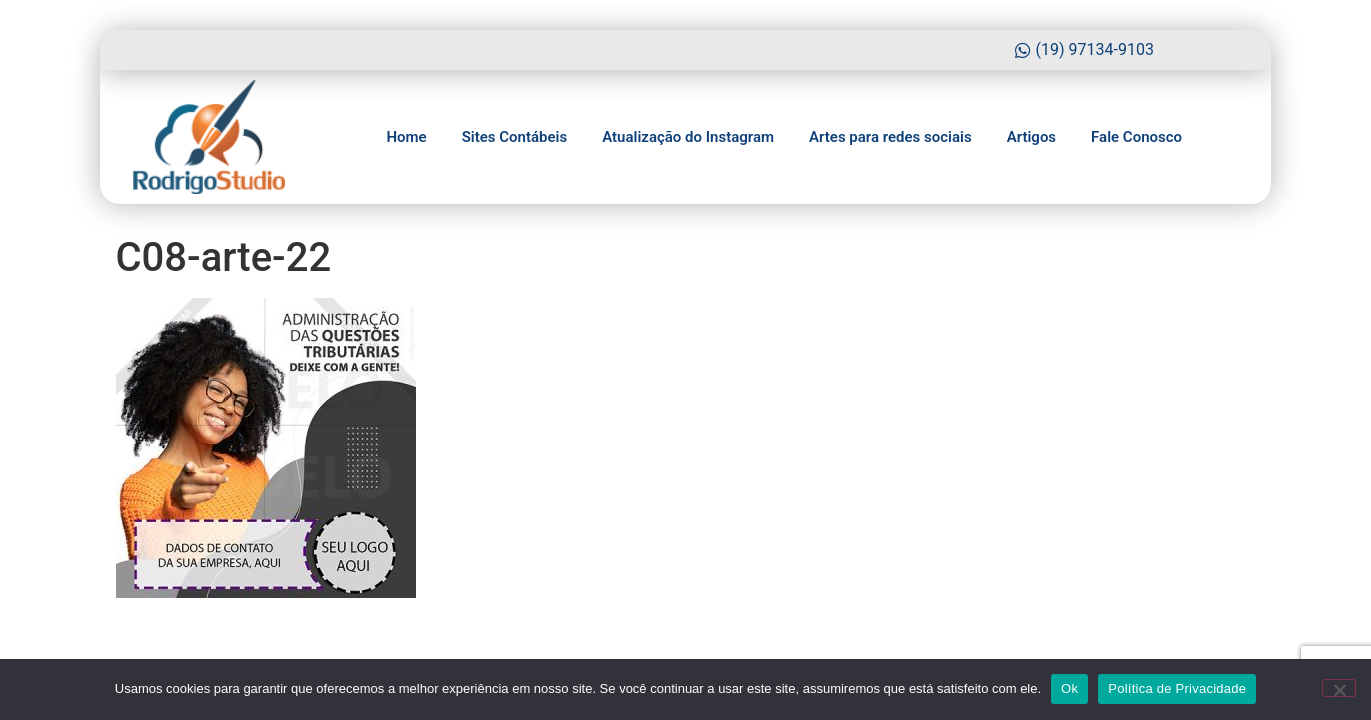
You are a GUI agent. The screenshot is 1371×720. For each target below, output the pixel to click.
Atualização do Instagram (688, 137)
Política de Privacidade (1177, 688)
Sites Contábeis (515, 137)
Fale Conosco (1136, 137)
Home (406, 137)
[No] (1339, 688)
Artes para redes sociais (890, 137)
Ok (1069, 688)
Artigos (1031, 137)
